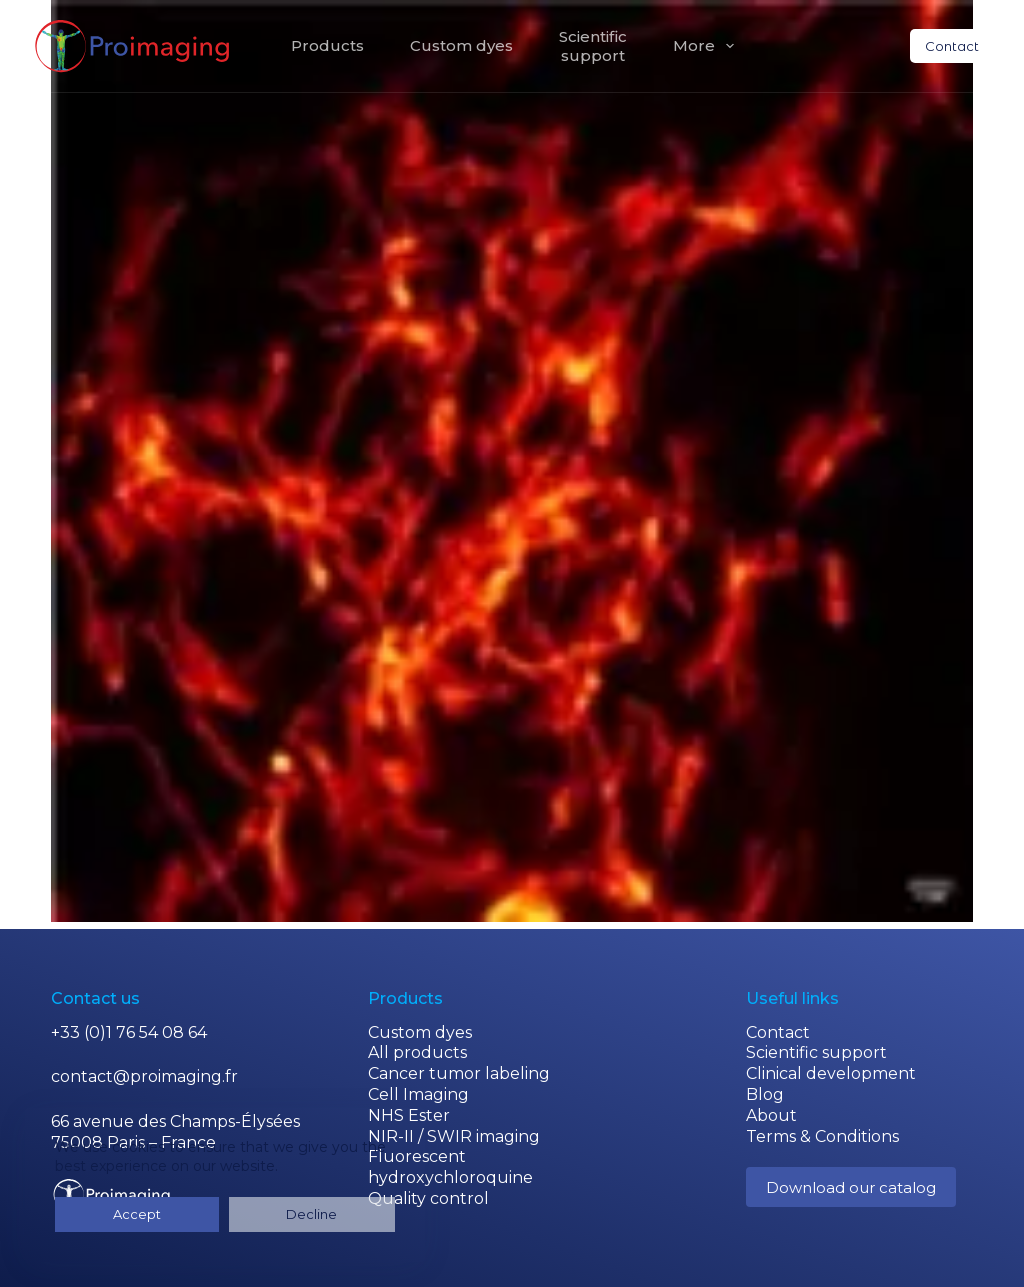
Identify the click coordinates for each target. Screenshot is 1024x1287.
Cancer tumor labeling (459, 1073)
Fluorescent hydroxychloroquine (450, 1167)
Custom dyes (461, 45)
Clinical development (831, 1073)
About (771, 1115)
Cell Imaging (418, 1094)
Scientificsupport (593, 46)
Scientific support (816, 1052)
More (707, 46)
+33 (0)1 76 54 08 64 (129, 1032)
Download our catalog (851, 1187)
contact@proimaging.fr (144, 1076)
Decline (198, 1214)
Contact (952, 46)
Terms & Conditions (822, 1136)
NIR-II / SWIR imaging (454, 1136)
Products (327, 45)
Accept (99, 1214)
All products (417, 1052)
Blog (765, 1094)
